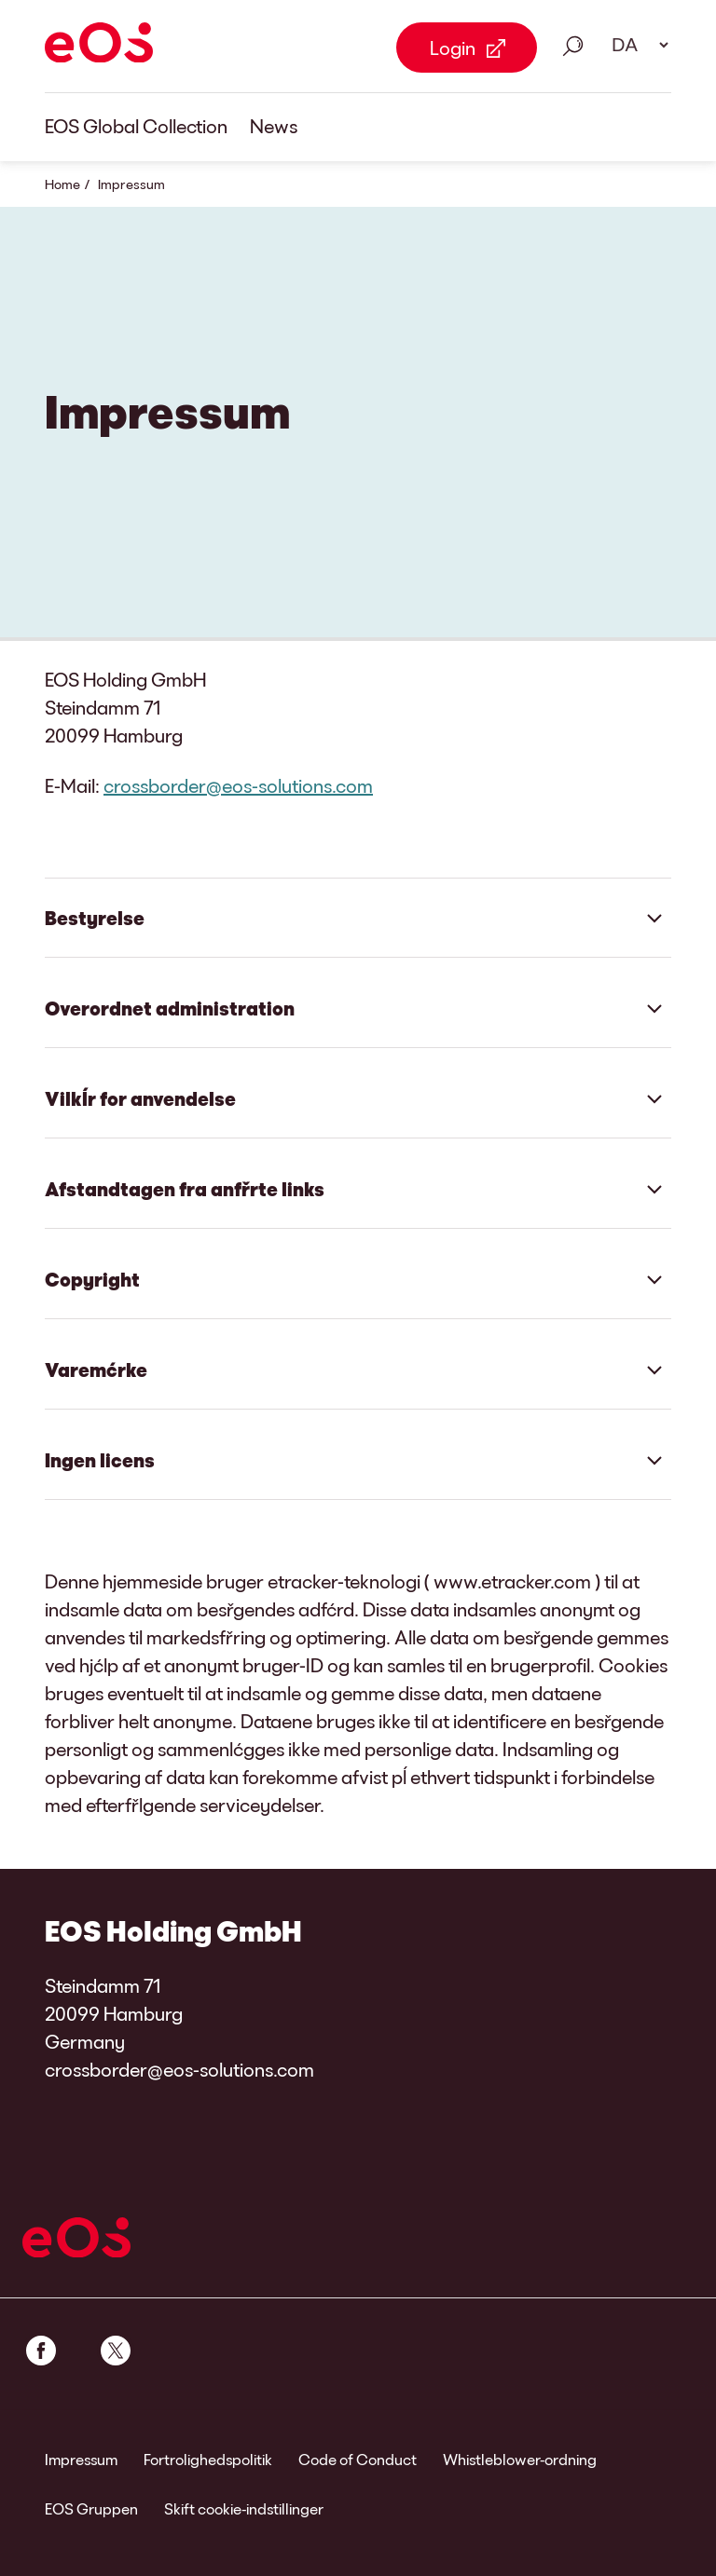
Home (62, 184)
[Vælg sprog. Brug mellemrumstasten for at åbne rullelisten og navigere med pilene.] (634, 44)
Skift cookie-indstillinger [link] (244, 2508)
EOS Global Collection (136, 126)
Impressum (81, 2459)
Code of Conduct (357, 2459)
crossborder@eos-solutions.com (238, 785)
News (273, 126)
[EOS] (99, 45)
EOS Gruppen (91, 2508)
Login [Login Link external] (452, 47)
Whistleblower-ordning (520, 2459)
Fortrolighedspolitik (208, 2459)
